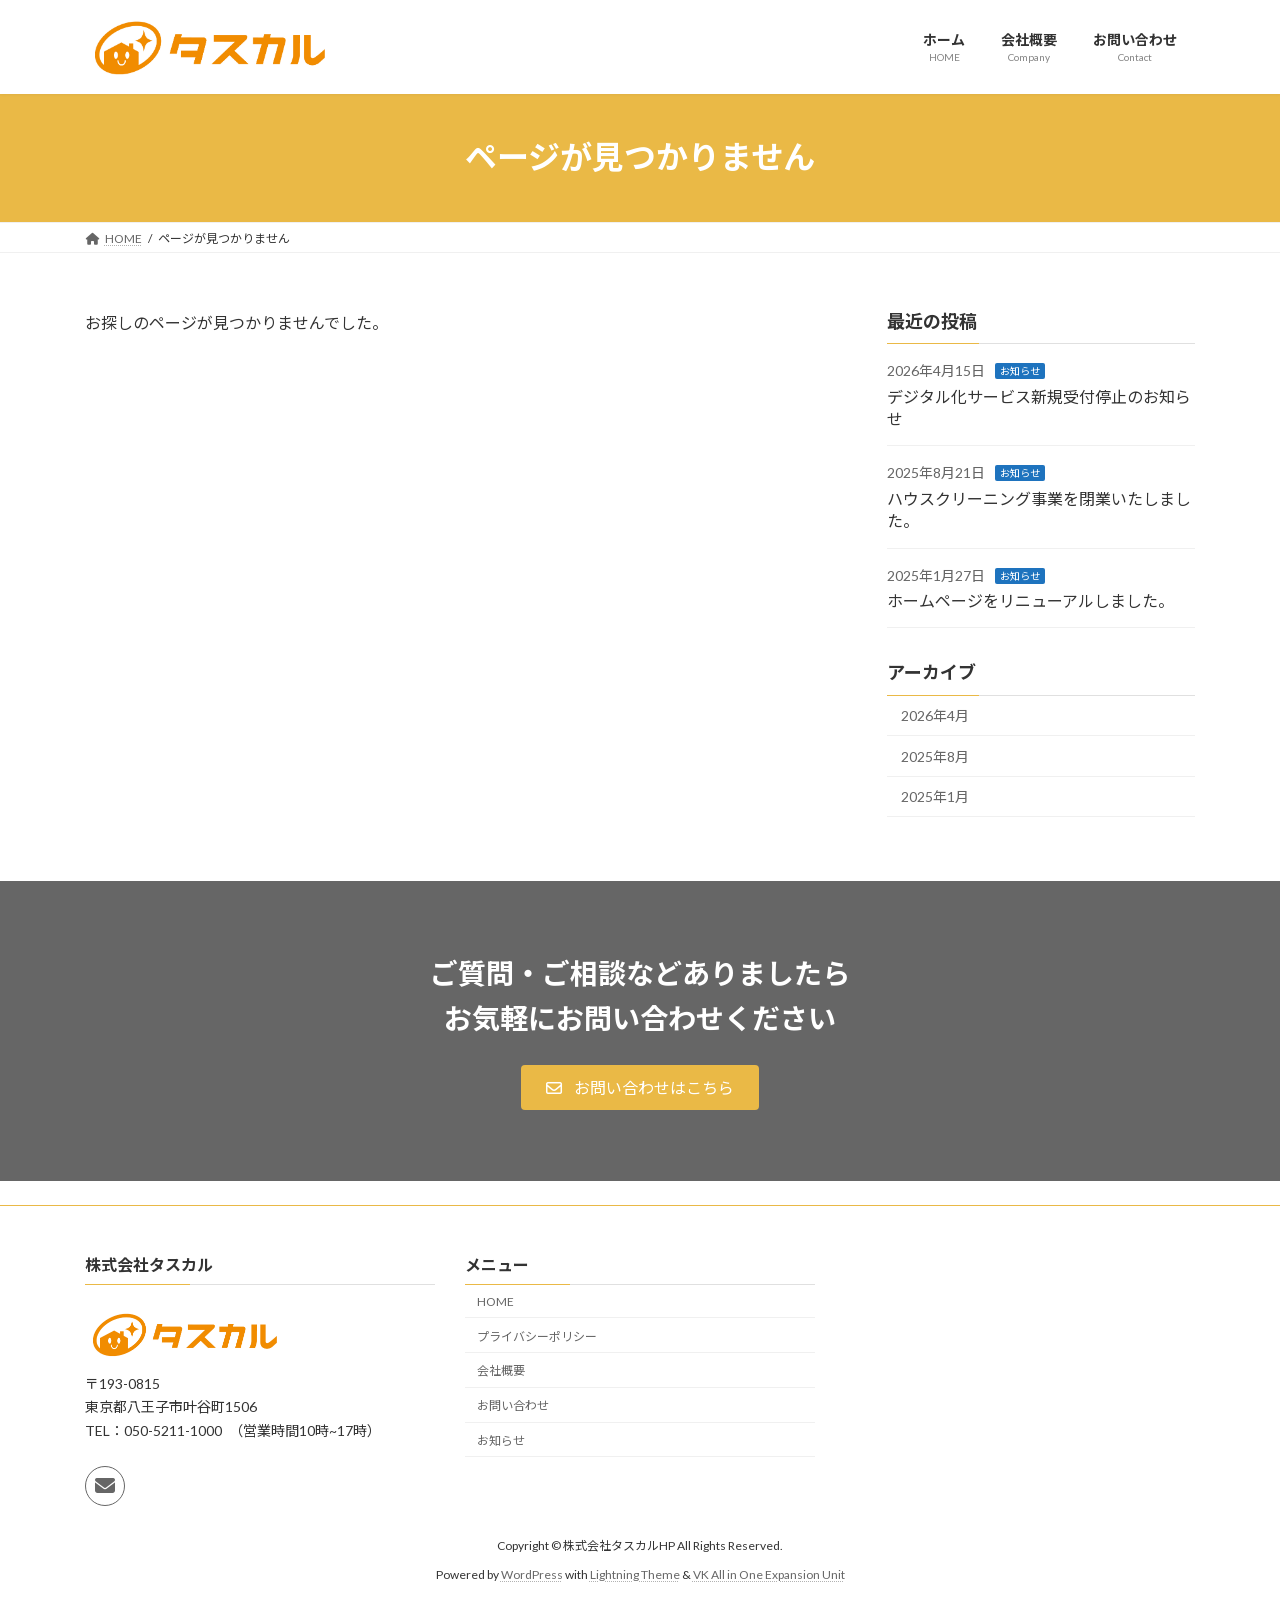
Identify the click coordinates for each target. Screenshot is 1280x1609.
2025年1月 (935, 796)
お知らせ (1020, 371)
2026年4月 (935, 715)
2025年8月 (935, 755)
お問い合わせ (513, 1405)
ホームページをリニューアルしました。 (1030, 600)
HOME (495, 1301)
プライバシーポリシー (537, 1335)
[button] (639, 1087)
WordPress (532, 1574)
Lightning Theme (635, 1574)
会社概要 (501, 1370)
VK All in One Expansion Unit (769, 1574)
